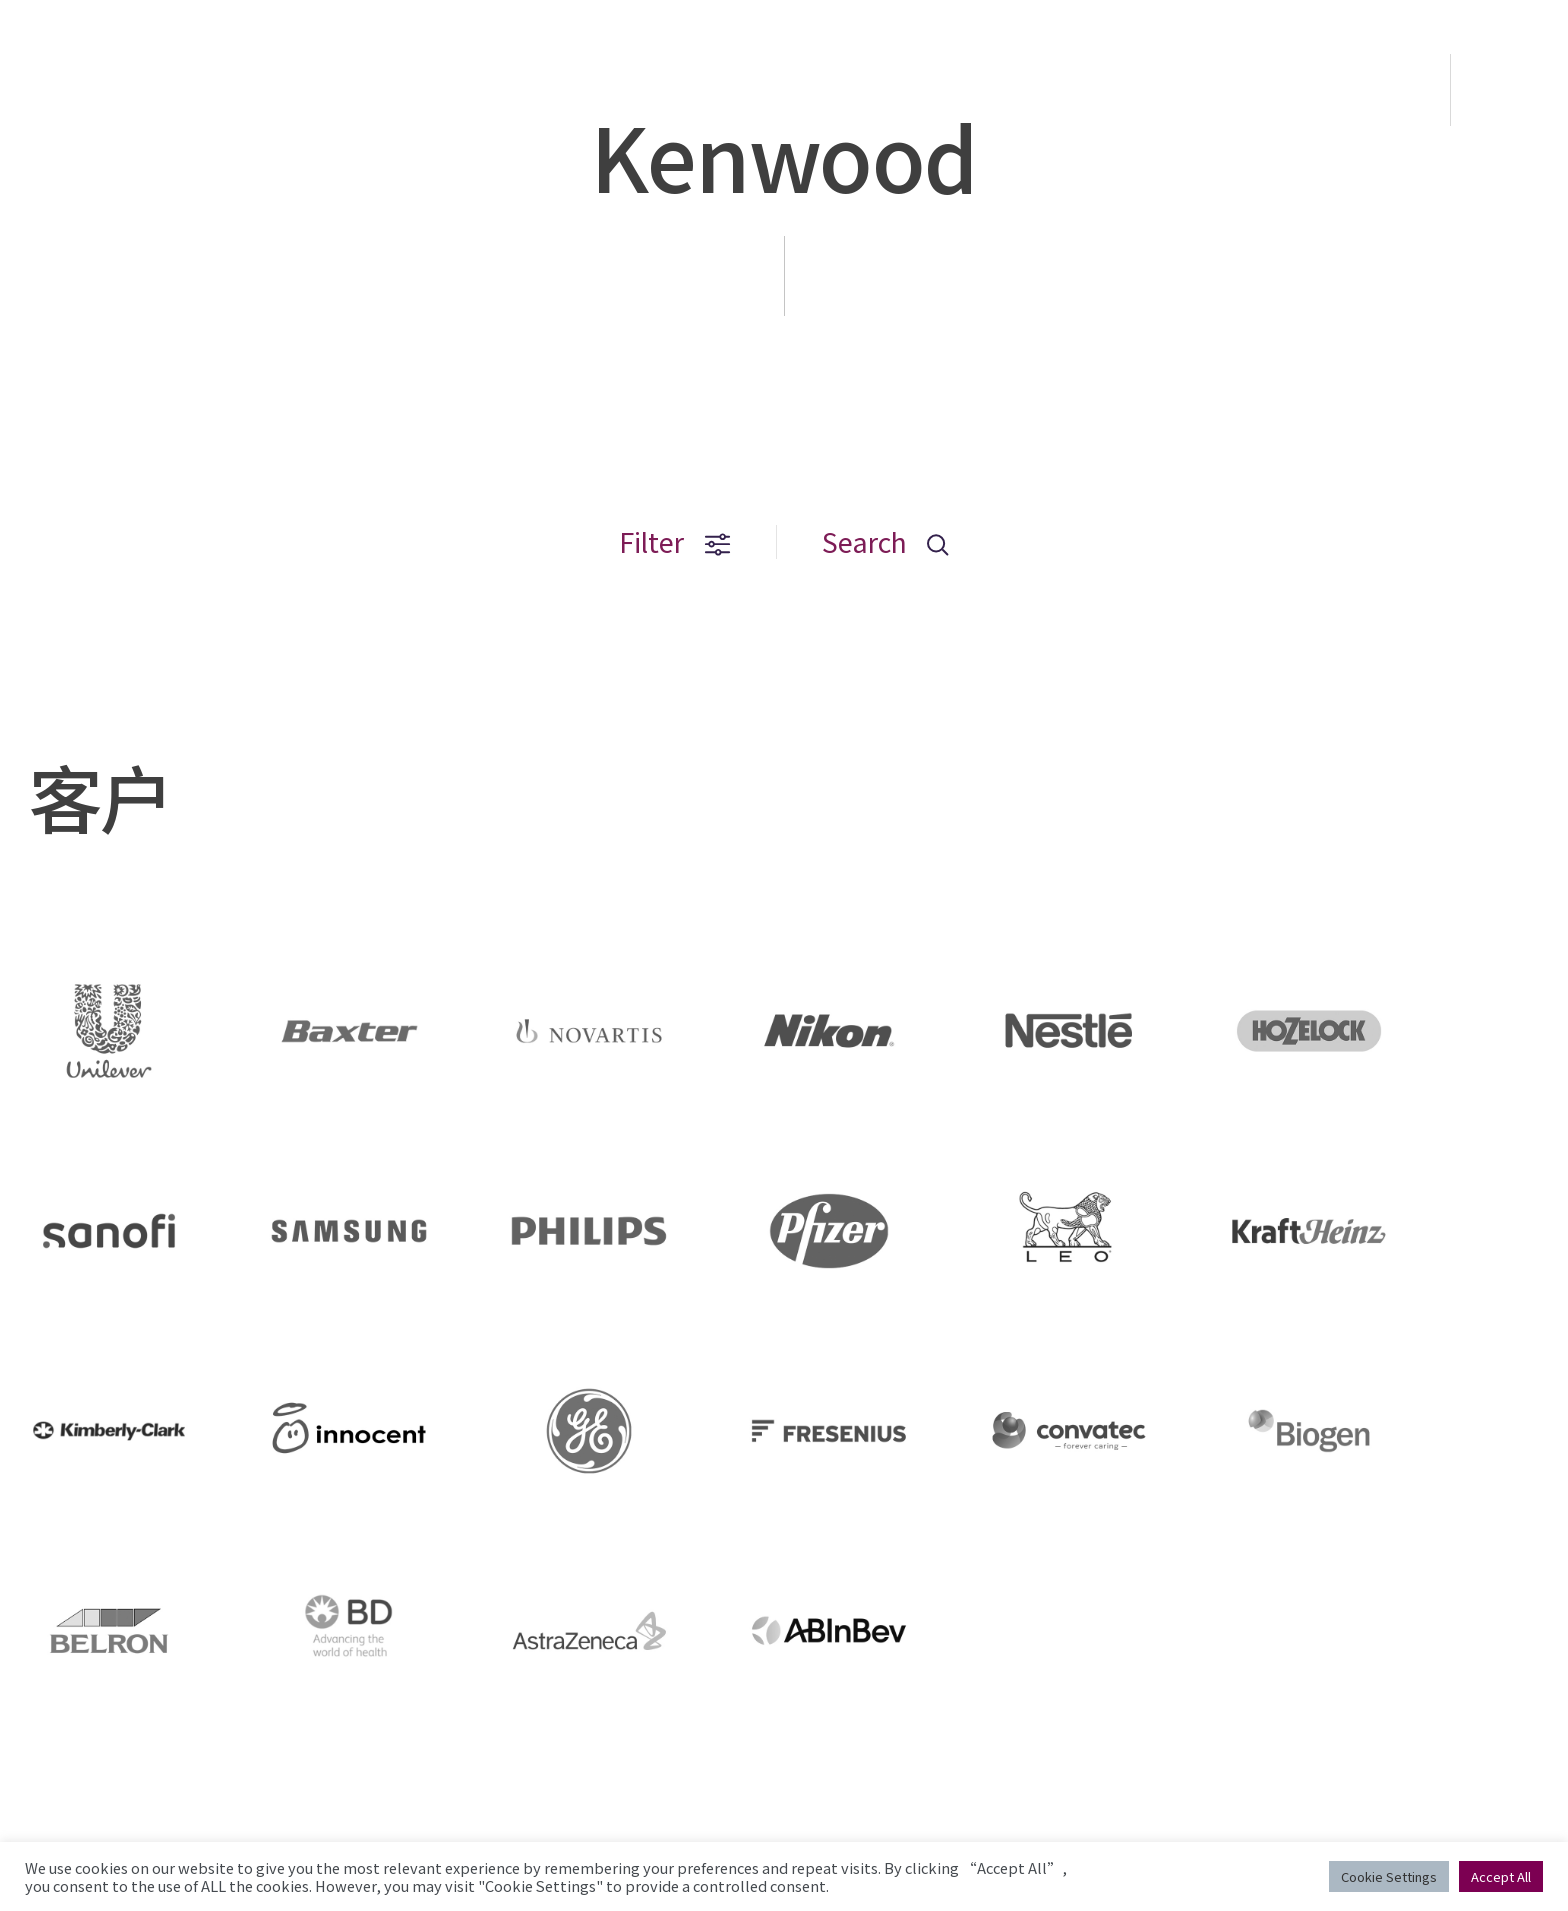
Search (885, 541)
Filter (675, 541)
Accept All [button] (1501, 1876)
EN (1511, 90)
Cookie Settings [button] (1389, 1876)
